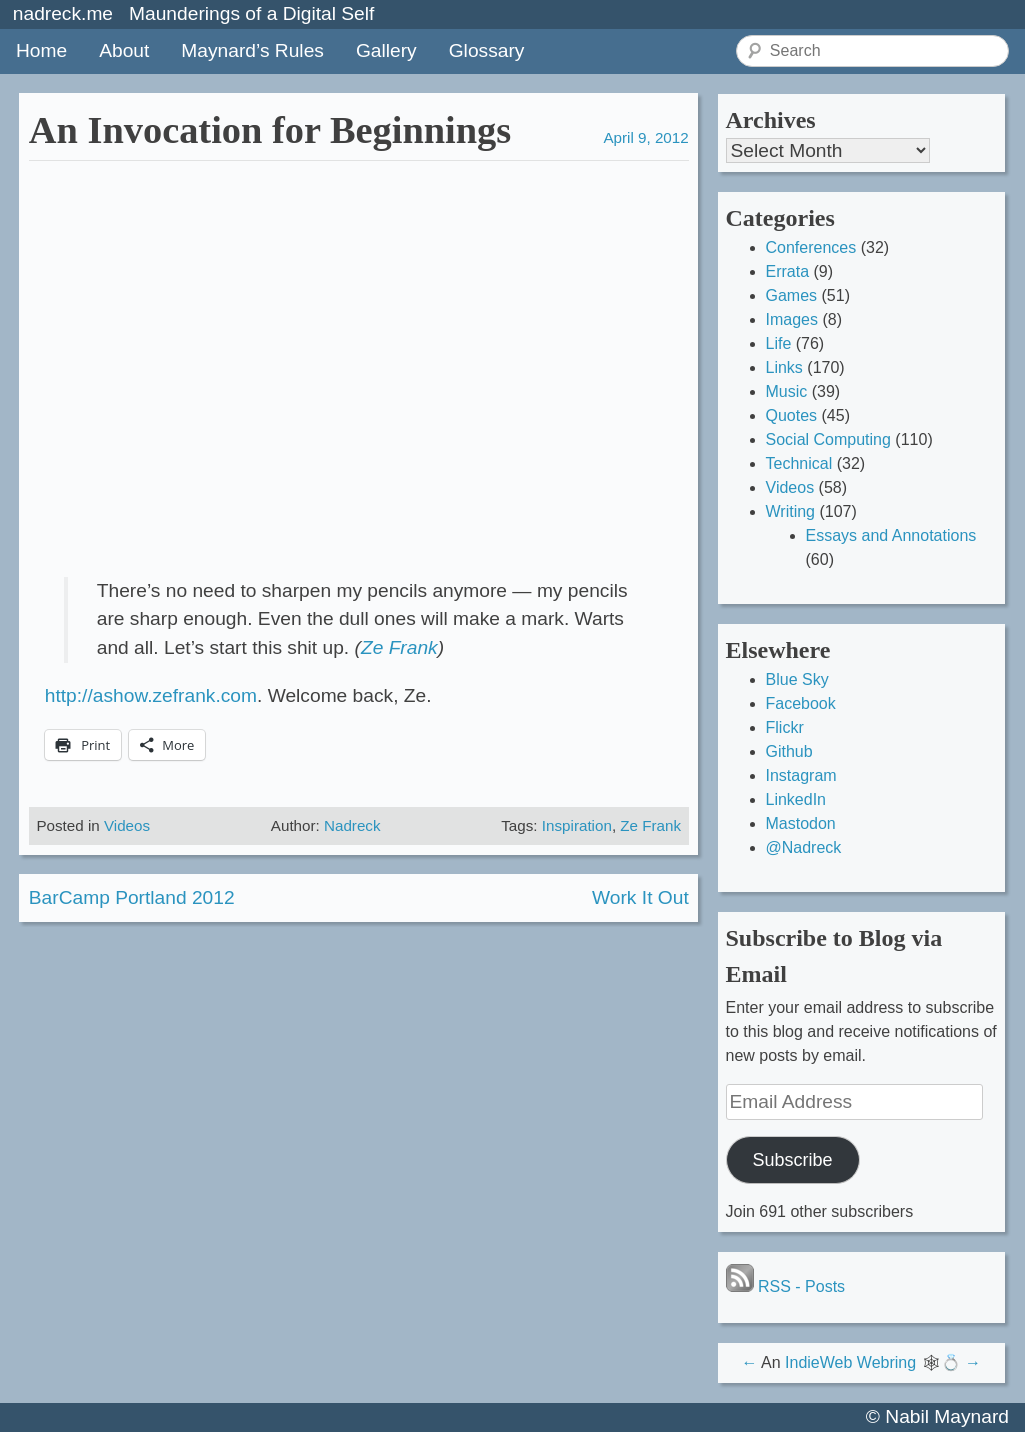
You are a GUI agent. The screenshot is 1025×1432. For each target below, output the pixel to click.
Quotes (792, 415)
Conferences (811, 247)
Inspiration (577, 825)
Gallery (386, 50)
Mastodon (801, 823)
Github (789, 751)
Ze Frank (399, 647)
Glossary (487, 50)
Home (41, 50)
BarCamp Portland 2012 (132, 897)
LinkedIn (796, 799)
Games (792, 295)
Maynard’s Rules (252, 50)
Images (792, 319)
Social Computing (828, 439)
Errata (788, 271)
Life (779, 343)
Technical (799, 463)
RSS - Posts (786, 1286)
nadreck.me (63, 13)
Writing (791, 511)
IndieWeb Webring (850, 1362)
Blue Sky (797, 679)
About (124, 50)
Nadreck (352, 825)
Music (787, 391)
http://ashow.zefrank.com (151, 695)
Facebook (801, 703)
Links (784, 367)
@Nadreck (804, 847)
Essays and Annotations (891, 535)
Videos (127, 825)
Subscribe (792, 1160)
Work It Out (640, 897)
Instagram (801, 775)
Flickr (785, 727)
